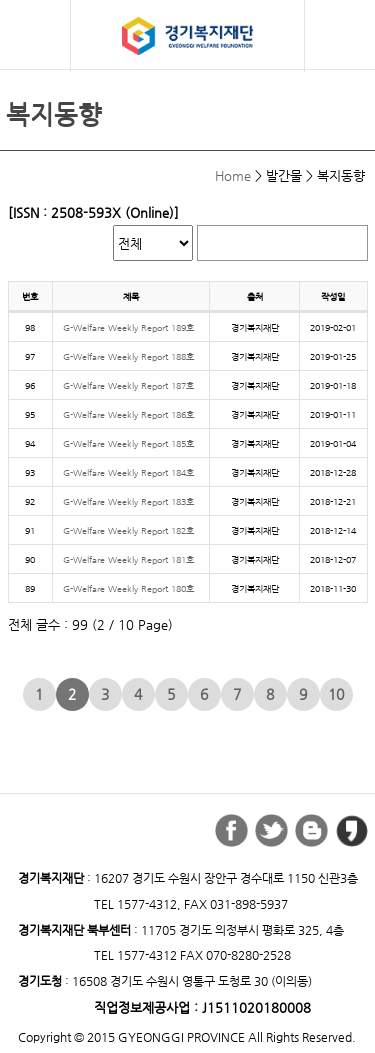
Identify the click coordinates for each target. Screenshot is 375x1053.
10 (336, 694)
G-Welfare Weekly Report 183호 (128, 501)
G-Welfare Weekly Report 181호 (128, 559)
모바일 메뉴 (35, 34)
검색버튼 (342, 36)
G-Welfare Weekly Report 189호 (128, 327)
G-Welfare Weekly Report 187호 (128, 385)
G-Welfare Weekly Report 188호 (128, 356)
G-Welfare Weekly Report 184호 (128, 472)
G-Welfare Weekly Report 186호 (128, 414)
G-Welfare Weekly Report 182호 (128, 530)
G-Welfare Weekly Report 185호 (128, 443)
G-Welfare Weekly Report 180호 (128, 588)
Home (233, 175)
